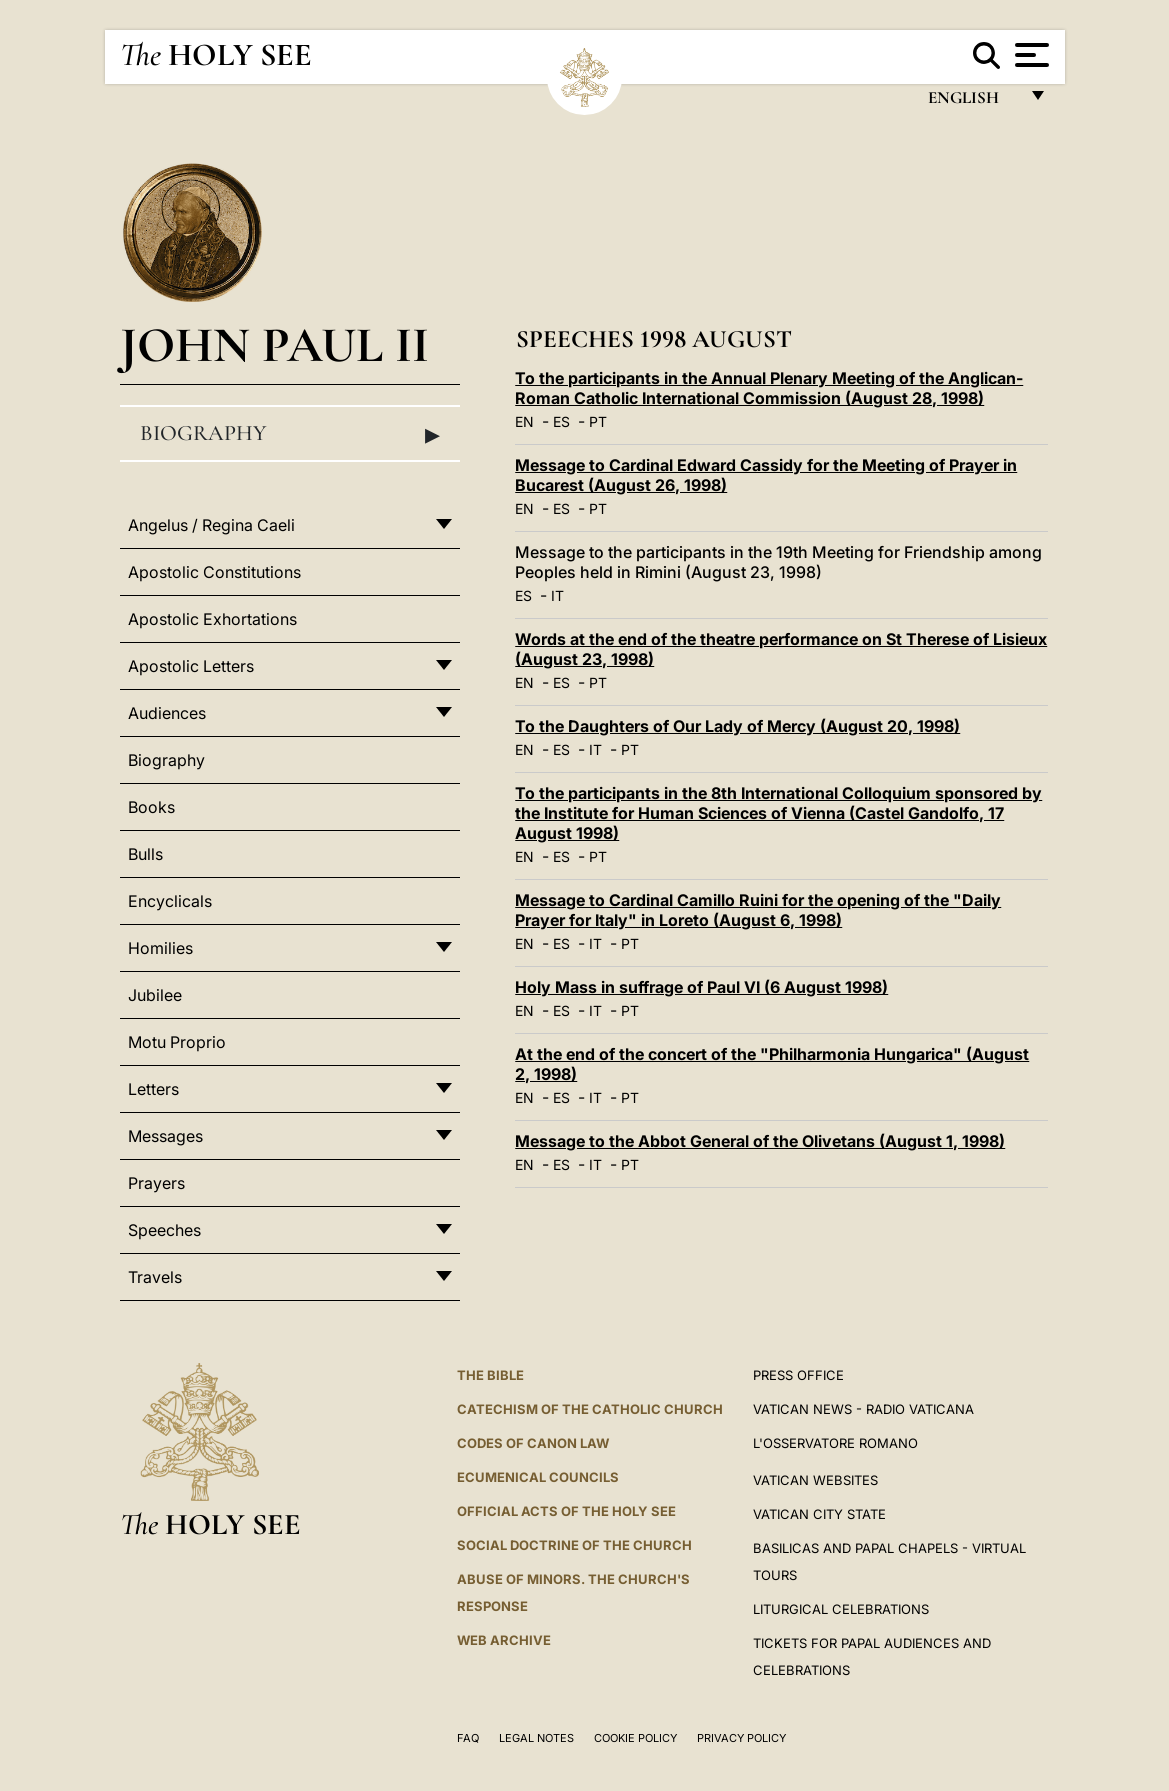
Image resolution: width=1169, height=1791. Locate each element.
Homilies (160, 948)
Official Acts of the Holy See (566, 1511)
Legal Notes (536, 1738)
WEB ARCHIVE (504, 1640)
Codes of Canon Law (533, 1443)
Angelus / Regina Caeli (211, 525)
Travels (155, 1277)
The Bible (490, 1375)
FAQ (468, 1738)
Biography (290, 434)
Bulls (145, 854)
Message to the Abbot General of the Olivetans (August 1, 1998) (760, 1141)
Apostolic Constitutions (214, 572)
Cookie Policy (635, 1738)
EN (524, 421)
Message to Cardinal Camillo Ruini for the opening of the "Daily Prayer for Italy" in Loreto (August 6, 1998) (758, 910)
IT (557, 595)
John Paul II (274, 344)
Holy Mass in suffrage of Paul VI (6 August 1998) (701, 987)
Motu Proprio (177, 1042)
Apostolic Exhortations (212, 619)
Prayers (156, 1183)
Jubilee (155, 995)
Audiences (167, 713)
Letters (153, 1089)
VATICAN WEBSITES (815, 1480)
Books (151, 807)
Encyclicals (170, 901)
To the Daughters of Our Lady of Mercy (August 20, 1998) (737, 726)
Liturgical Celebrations (841, 1609)
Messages (165, 1136)
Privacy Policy (741, 1738)
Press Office (798, 1375)
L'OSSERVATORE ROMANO (835, 1443)
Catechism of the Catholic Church (590, 1409)
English (972, 102)
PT (598, 421)
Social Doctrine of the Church (574, 1545)
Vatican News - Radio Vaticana (863, 1409)
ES (561, 421)
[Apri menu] (1029, 55)
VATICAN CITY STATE (819, 1514)
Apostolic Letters (191, 666)
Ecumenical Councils (538, 1477)
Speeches (164, 1230)
